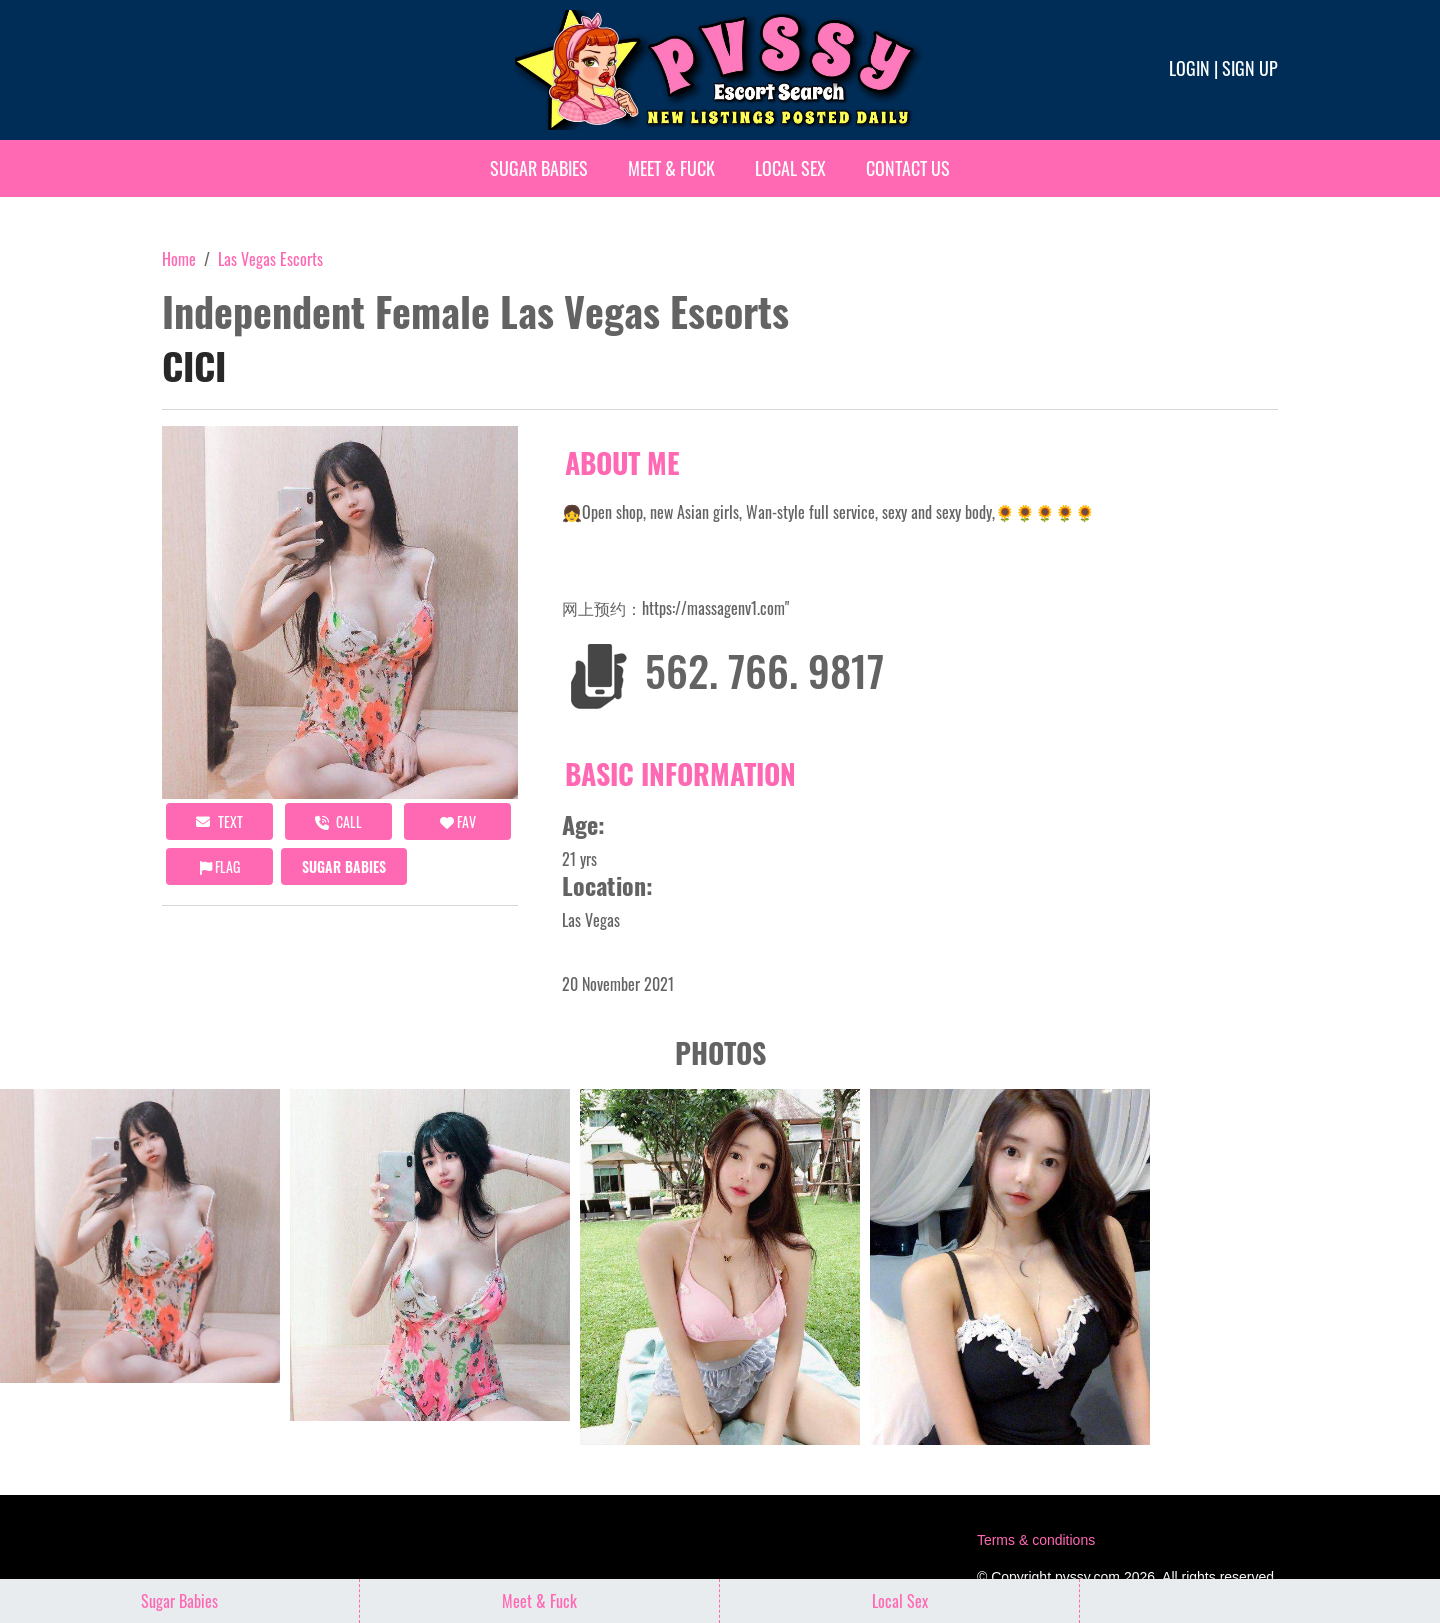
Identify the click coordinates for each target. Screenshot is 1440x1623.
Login (1189, 68)
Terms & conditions (1036, 1540)
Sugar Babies (539, 168)
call (338, 821)
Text (219, 821)
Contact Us (908, 168)
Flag (220, 866)
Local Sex (790, 168)
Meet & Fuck (671, 168)
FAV (458, 821)
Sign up (1250, 68)
